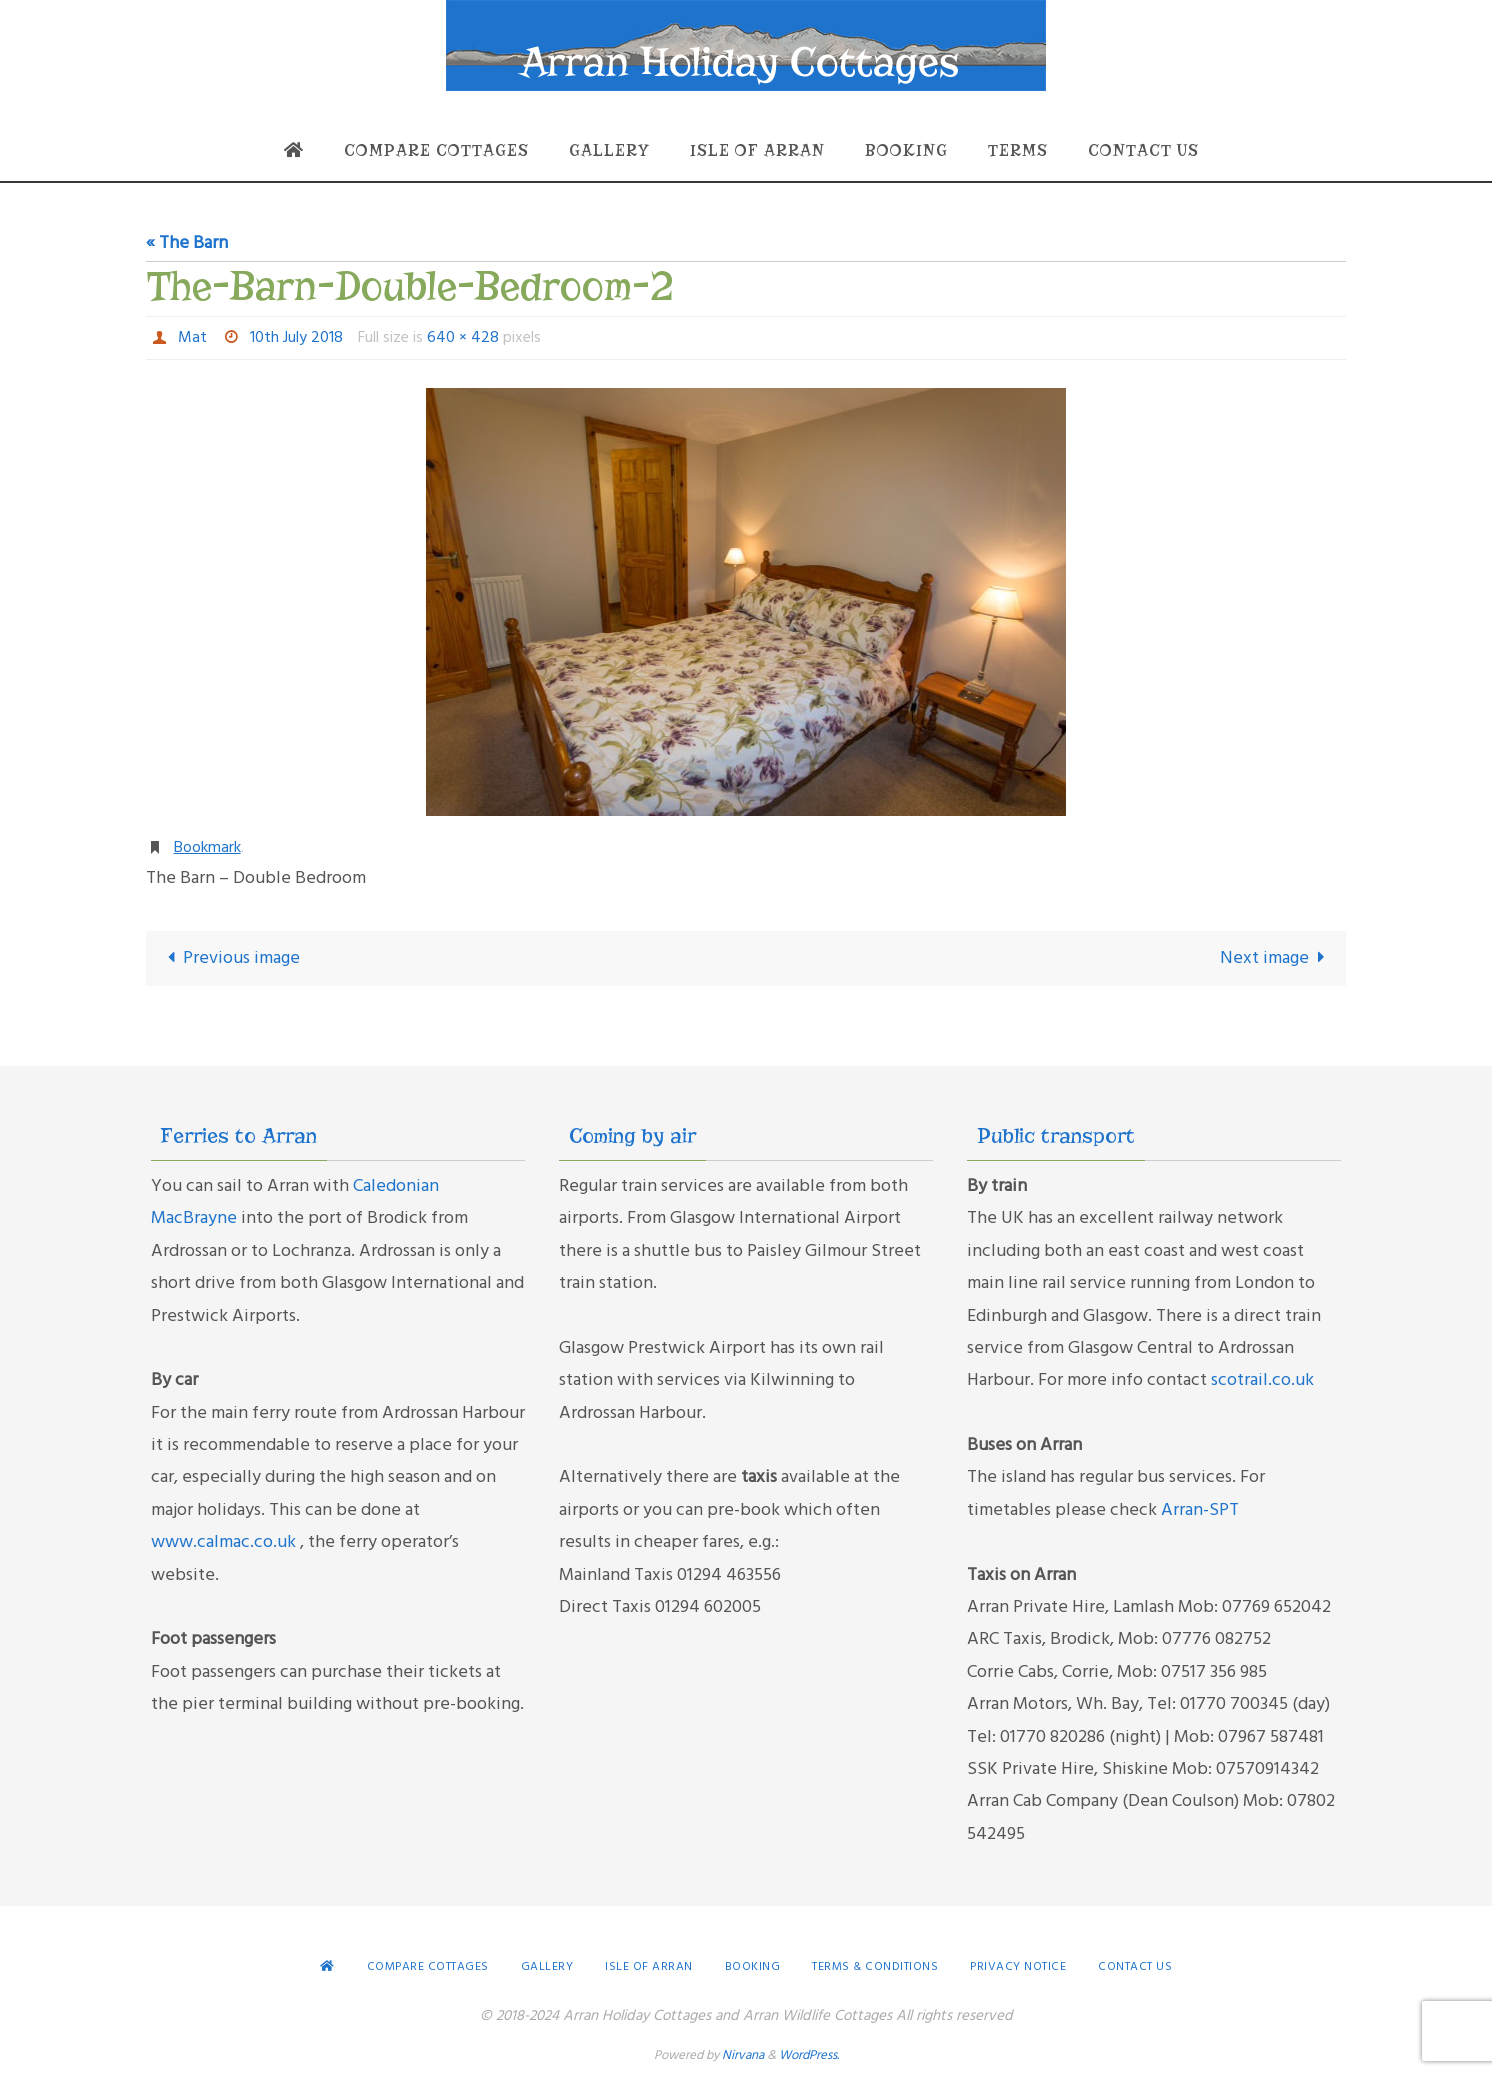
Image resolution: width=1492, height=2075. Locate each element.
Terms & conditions (875, 1967)
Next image (1277, 958)
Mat (192, 338)
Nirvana (743, 2055)
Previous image (229, 958)
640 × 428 (463, 338)
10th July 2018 (296, 338)
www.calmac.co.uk (225, 1542)
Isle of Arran (649, 1967)
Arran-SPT (1200, 1510)
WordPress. (809, 2055)
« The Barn (187, 243)
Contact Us (1135, 1967)
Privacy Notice (1018, 1967)
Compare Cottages (428, 1967)
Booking (753, 1967)
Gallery (547, 1967)
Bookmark (207, 848)
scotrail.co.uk (1262, 1380)
